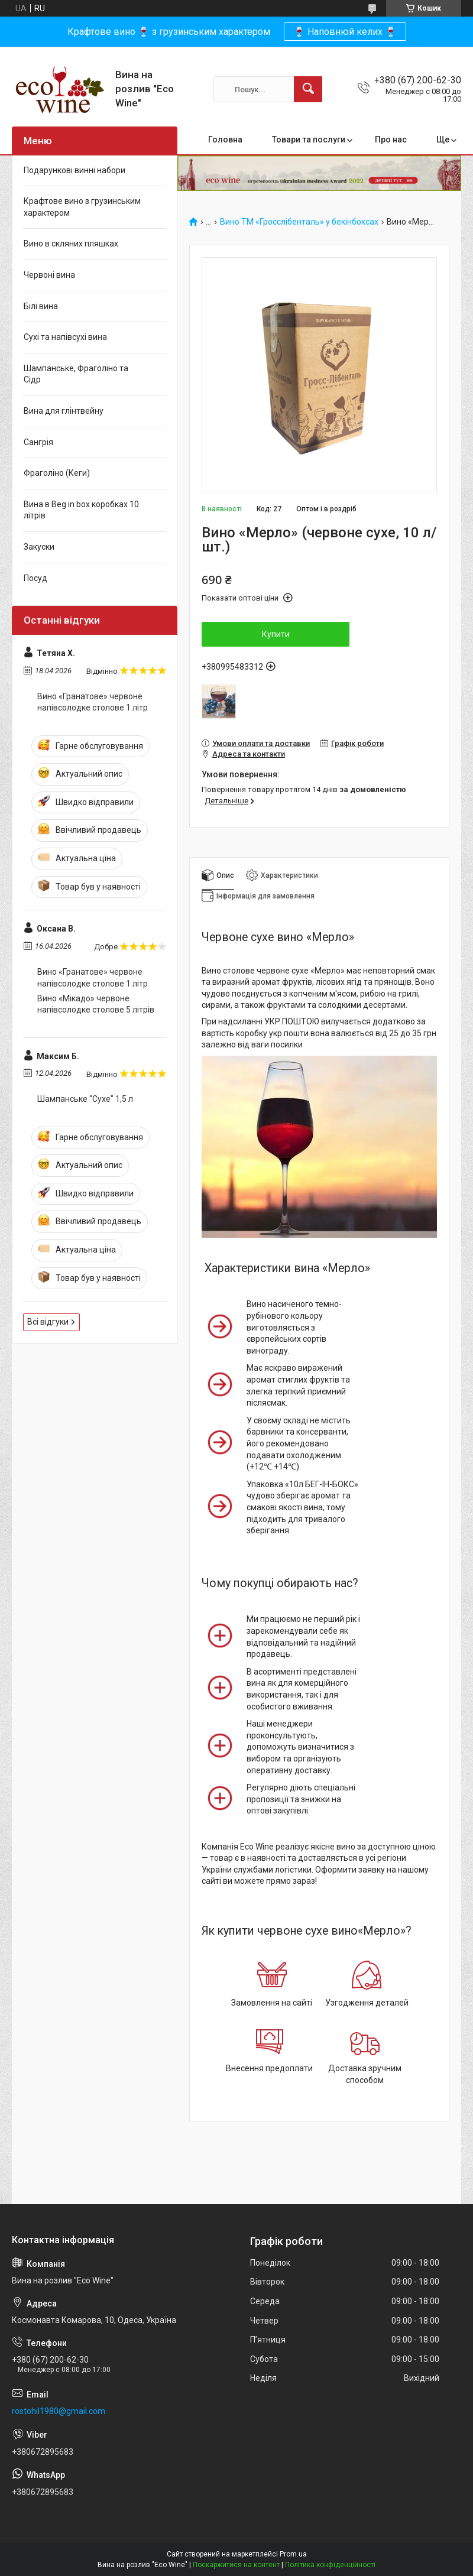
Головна (225, 139)
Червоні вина (49, 275)
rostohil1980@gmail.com (58, 2411)
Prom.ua (293, 2554)
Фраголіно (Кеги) (57, 473)
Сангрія (38, 442)
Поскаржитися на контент (236, 2565)
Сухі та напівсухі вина (65, 337)
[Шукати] (308, 89)
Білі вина (41, 306)
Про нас (391, 139)
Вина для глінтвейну (63, 411)
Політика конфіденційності (330, 2565)
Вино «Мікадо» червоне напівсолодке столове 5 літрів (95, 1004)
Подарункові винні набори (74, 170)
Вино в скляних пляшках (71, 243)
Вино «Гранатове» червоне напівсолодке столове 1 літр (92, 702)
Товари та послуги (308, 139)
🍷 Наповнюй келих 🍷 (345, 31)
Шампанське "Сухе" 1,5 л (85, 1099)
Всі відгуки (48, 1321)
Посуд (35, 578)
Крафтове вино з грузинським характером (82, 207)
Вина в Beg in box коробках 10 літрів (81, 510)
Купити (276, 634)
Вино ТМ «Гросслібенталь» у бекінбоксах (299, 222)
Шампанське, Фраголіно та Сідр (76, 374)
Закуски (39, 546)
